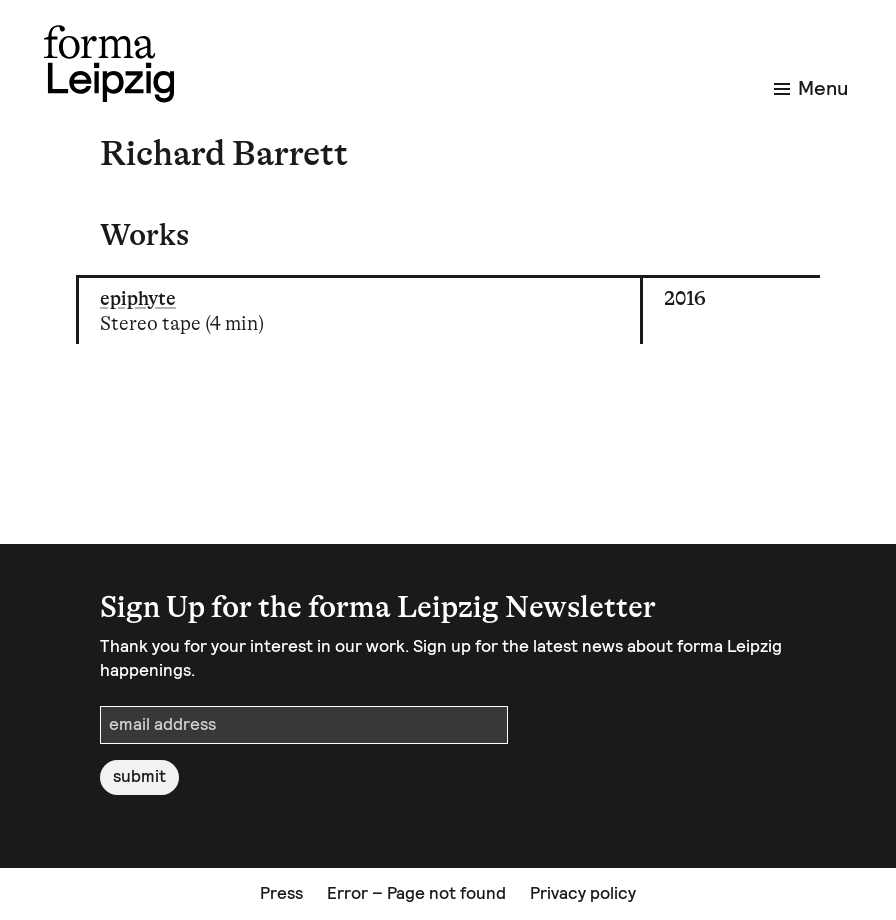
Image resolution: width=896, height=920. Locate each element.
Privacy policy (583, 893)
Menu (811, 88)
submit (139, 776)
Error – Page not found (416, 893)
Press (281, 893)
